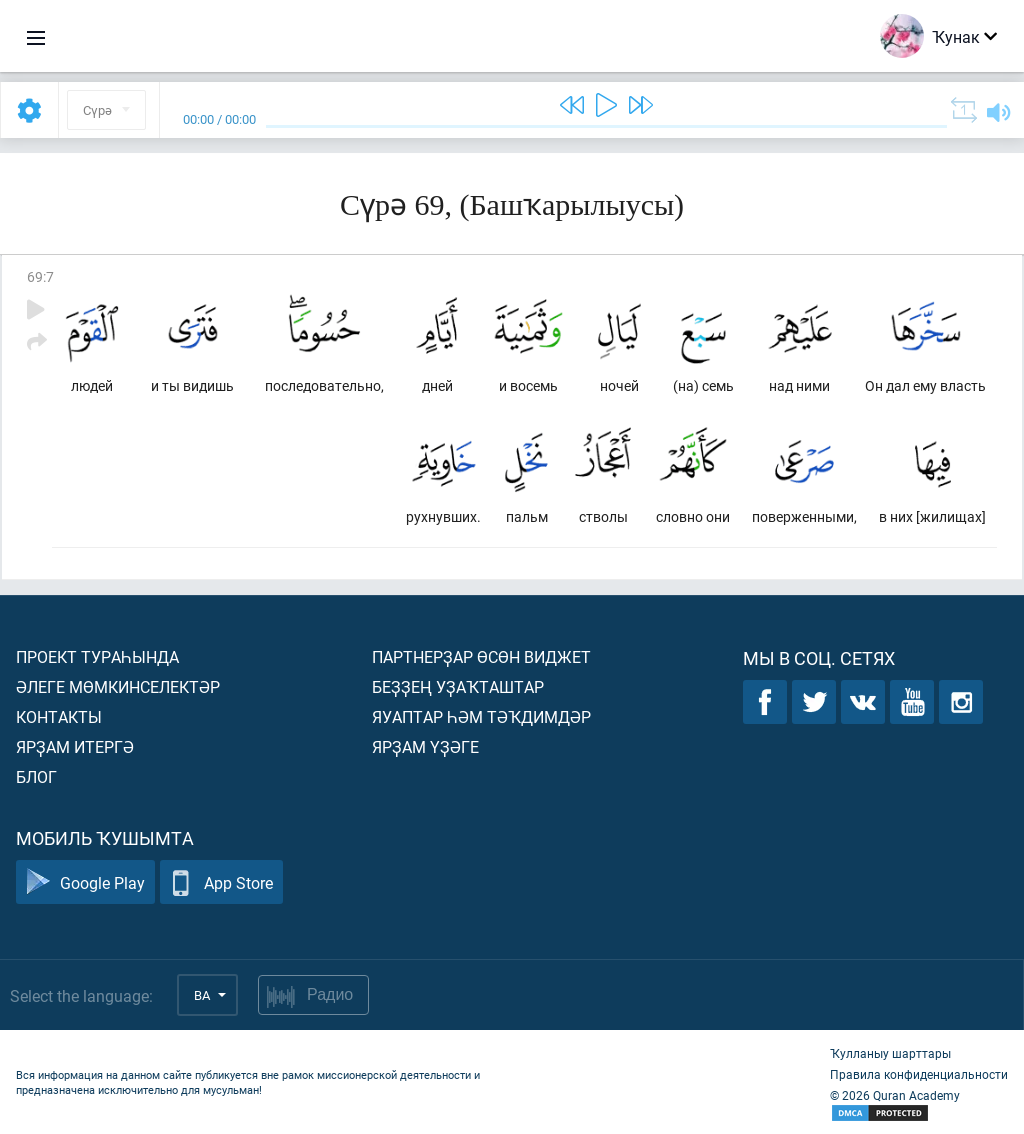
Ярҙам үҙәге (425, 746)
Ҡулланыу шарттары (890, 1053)
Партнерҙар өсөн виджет (481, 656)
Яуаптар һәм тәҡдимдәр (481, 716)
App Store (221, 882)
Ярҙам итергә (75, 746)
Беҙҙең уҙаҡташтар (458, 686)
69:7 (40, 276)
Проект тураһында (97, 656)
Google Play (85, 882)
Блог (36, 776)
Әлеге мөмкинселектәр (118, 686)
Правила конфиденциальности (919, 1074)
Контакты (59, 716)
